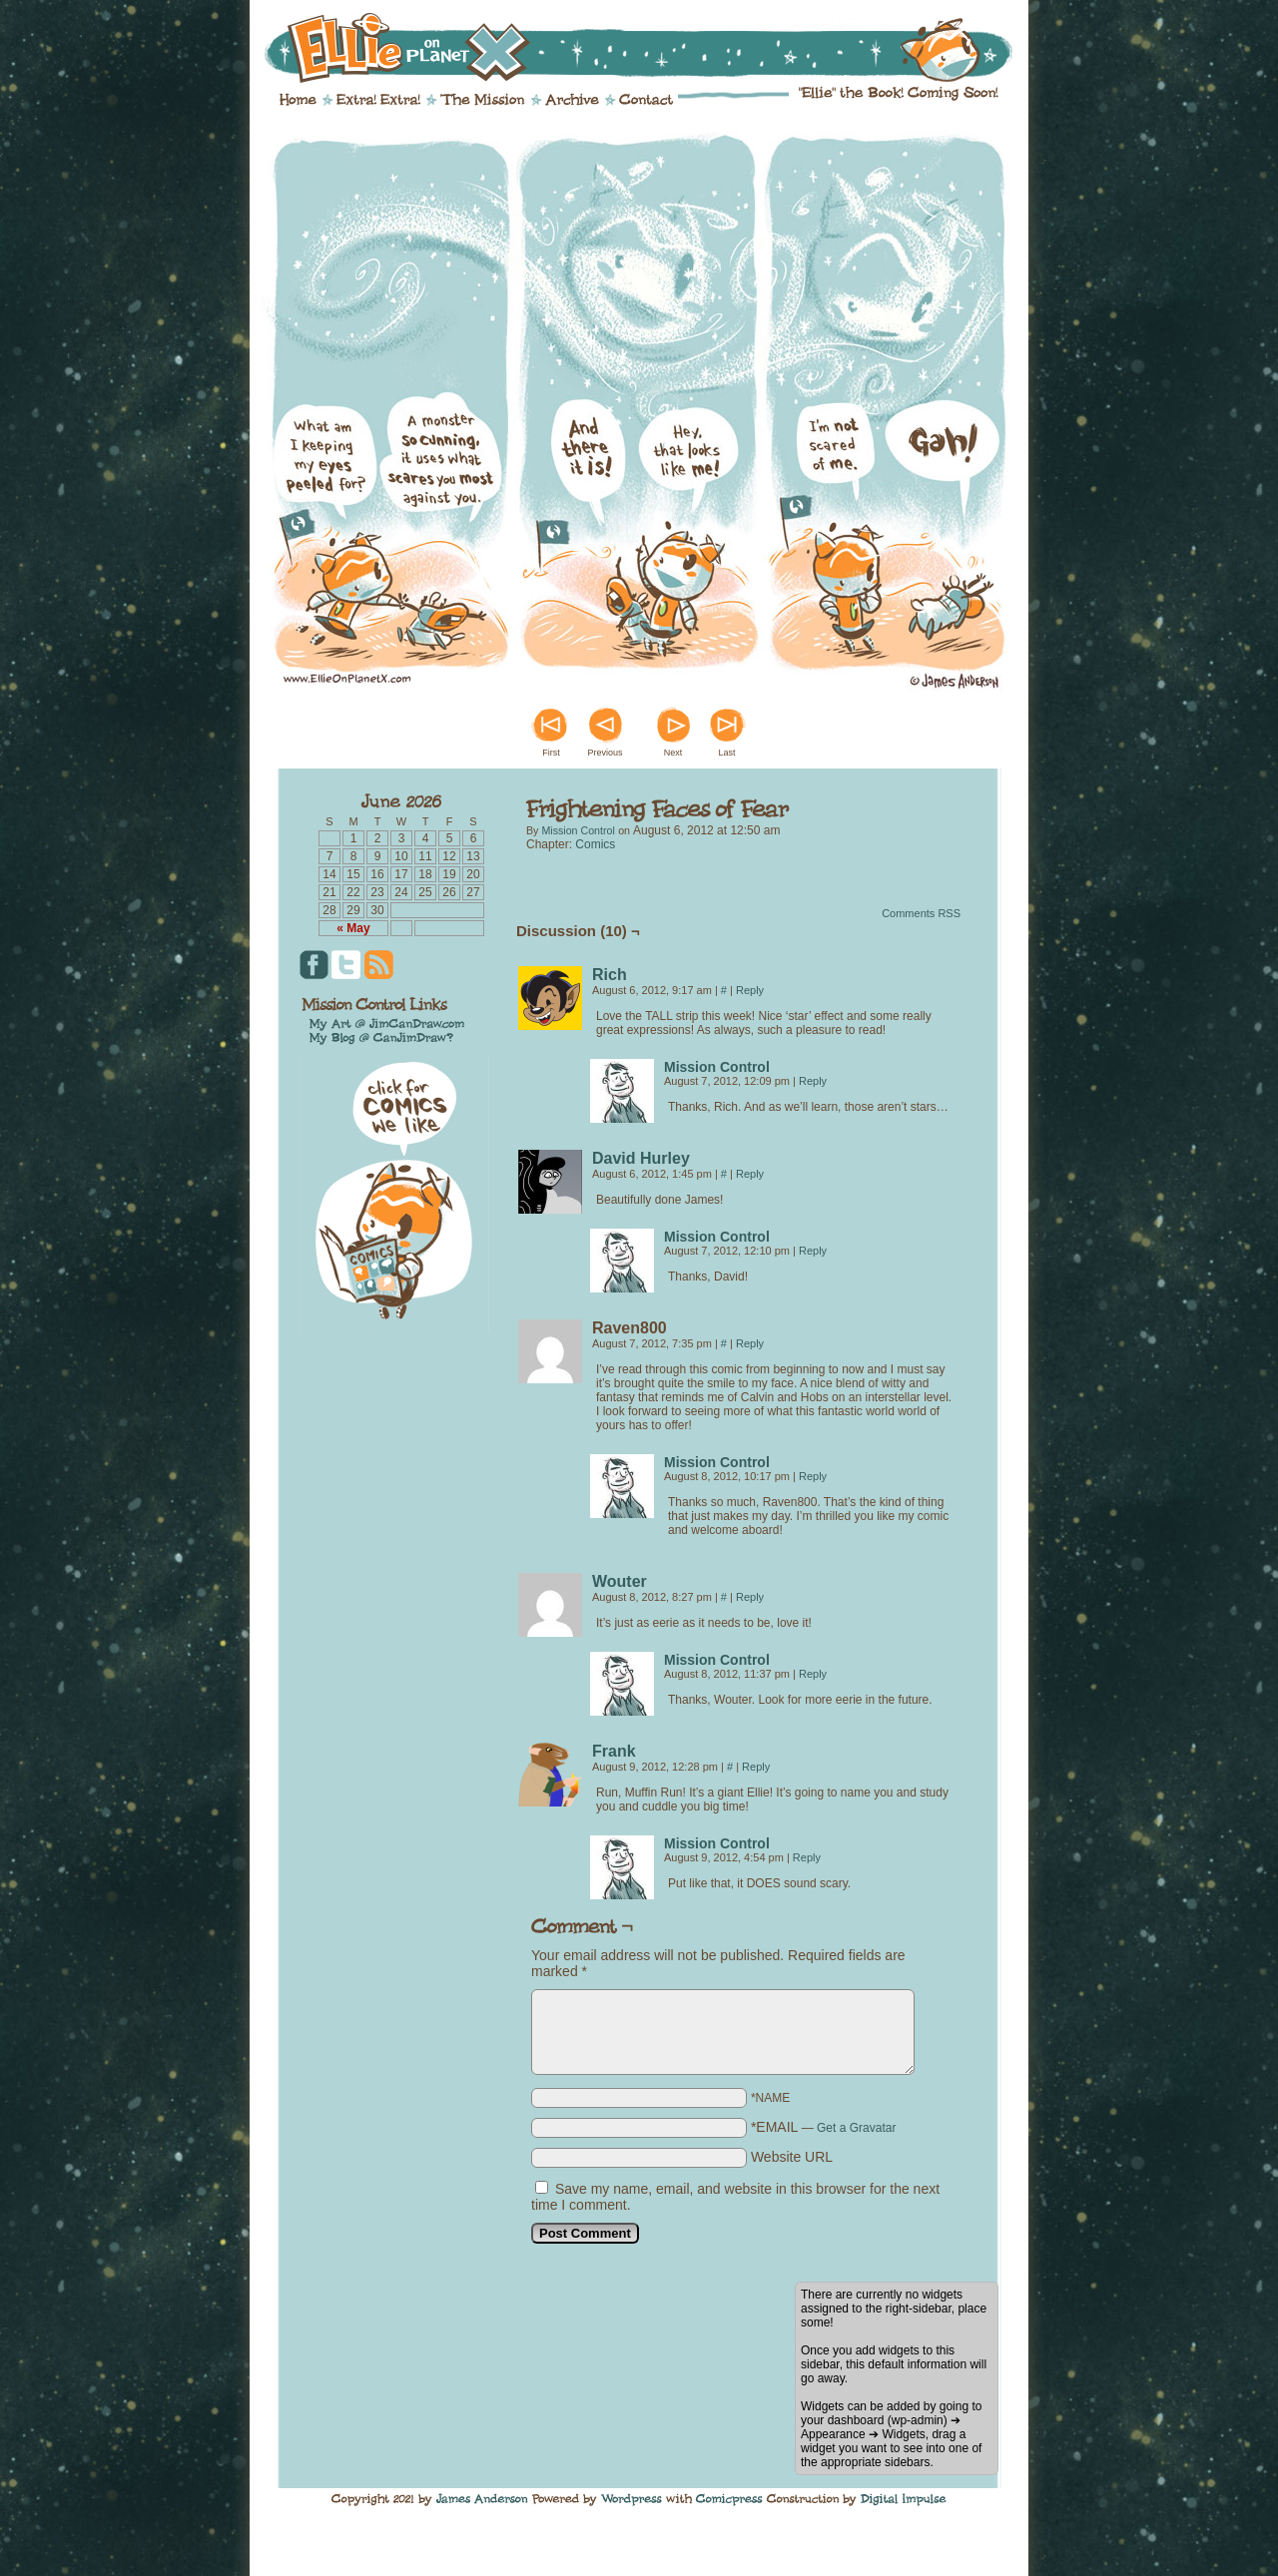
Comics (595, 844)
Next (673, 753)
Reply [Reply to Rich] (750, 990)
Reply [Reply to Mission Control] (813, 1081)
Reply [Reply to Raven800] (750, 1343)
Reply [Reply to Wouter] (750, 1597)
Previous (604, 753)
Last (726, 753)
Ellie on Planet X (652, 48)
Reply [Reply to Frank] (756, 1767)
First (551, 753)
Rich (609, 974)
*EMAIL (824, 2127)
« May (352, 928)
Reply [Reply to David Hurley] (750, 1174)
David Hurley (641, 1158)
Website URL (792, 2157)
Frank (614, 1751)
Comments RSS (921, 913)
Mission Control (577, 830)
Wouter (619, 1581)
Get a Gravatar (856, 2128)
